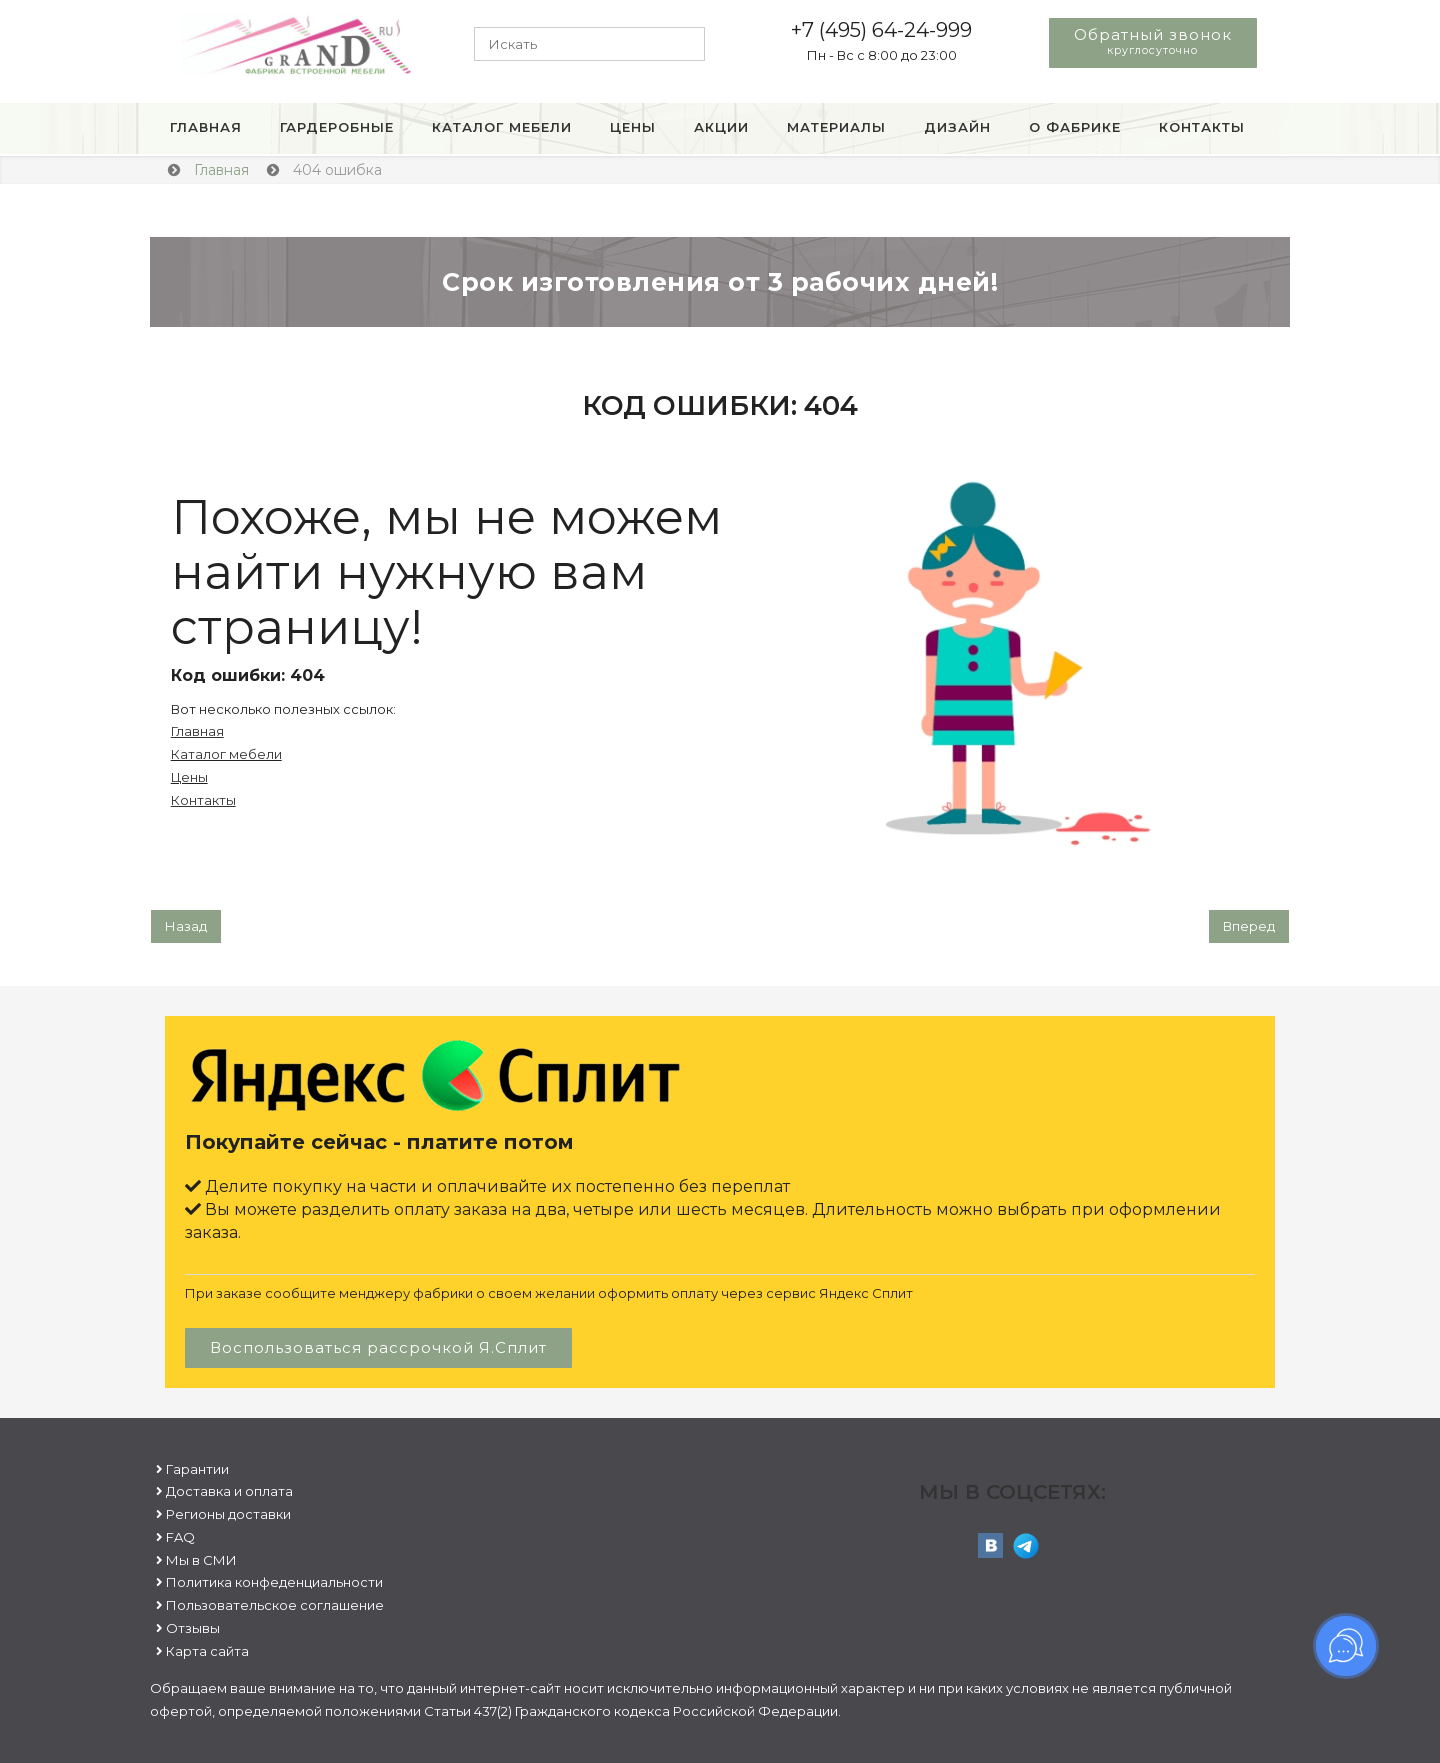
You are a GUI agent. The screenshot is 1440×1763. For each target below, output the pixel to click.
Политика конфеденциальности (274, 1582)
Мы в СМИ (201, 1560)
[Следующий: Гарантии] (1249, 926)
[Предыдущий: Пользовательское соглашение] (186, 926)
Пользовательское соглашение (275, 1605)
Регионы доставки (228, 1514)
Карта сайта (207, 1651)
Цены (633, 127)
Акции (721, 127)
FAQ (180, 1537)
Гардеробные (337, 127)
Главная (206, 127)
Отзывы (193, 1628)
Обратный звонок (1153, 41)
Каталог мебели (502, 127)
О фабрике (1075, 127)
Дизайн (957, 127)
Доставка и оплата (229, 1491)
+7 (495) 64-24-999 (881, 30)
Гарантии (197, 1469)
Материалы (836, 127)
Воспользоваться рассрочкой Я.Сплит (378, 1347)
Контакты (1202, 127)
